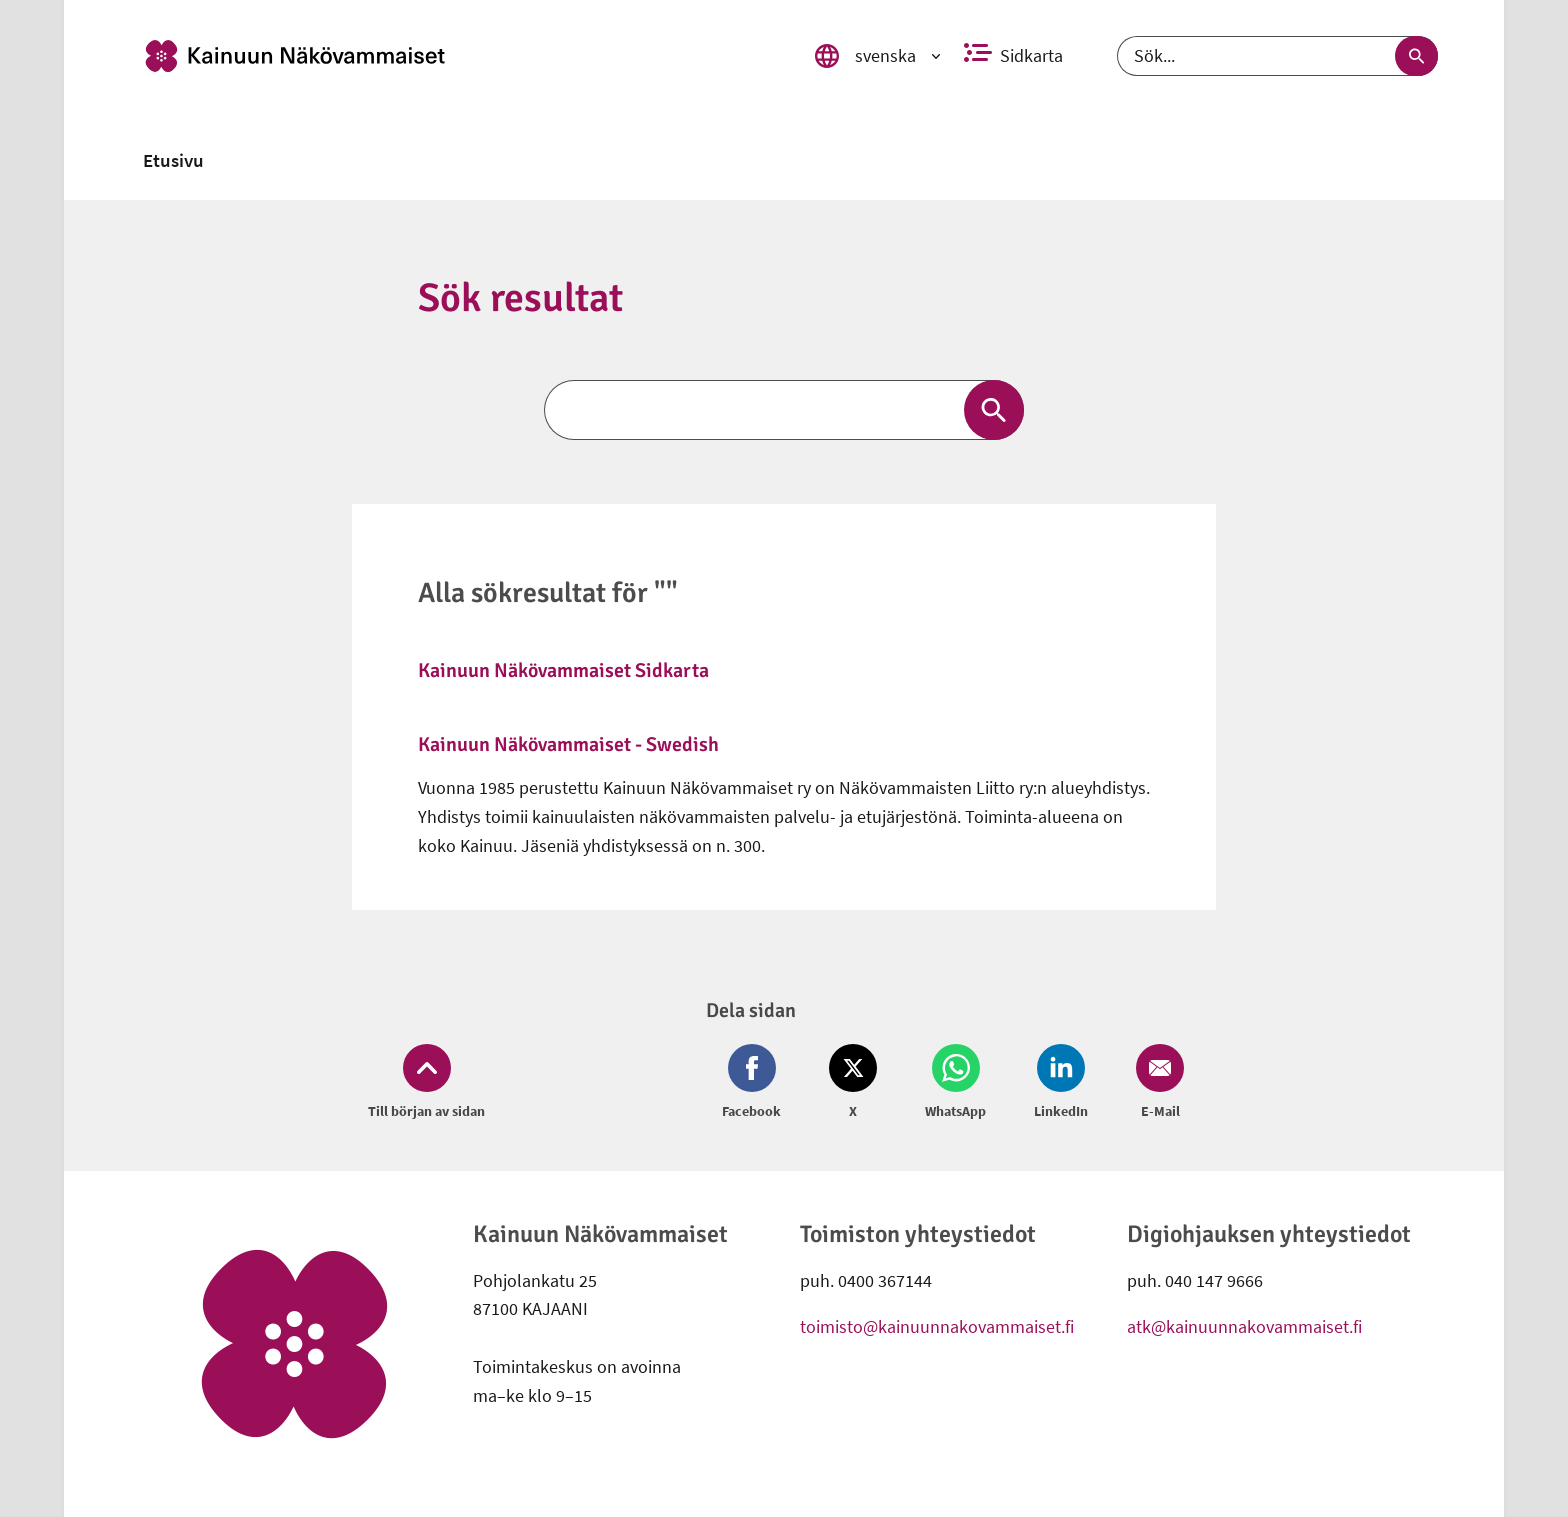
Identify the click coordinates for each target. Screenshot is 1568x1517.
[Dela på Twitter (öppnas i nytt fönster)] (853, 1083)
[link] (457, 56)
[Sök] (1277, 56)
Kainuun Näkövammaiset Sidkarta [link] (563, 670)
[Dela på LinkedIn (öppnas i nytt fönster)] (1061, 1083)
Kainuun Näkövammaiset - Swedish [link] (568, 744)
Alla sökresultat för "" (548, 593)
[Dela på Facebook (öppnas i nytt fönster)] (755, 1083)
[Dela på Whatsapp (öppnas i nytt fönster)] (955, 1083)
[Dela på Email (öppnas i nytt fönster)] (1156, 1083)
